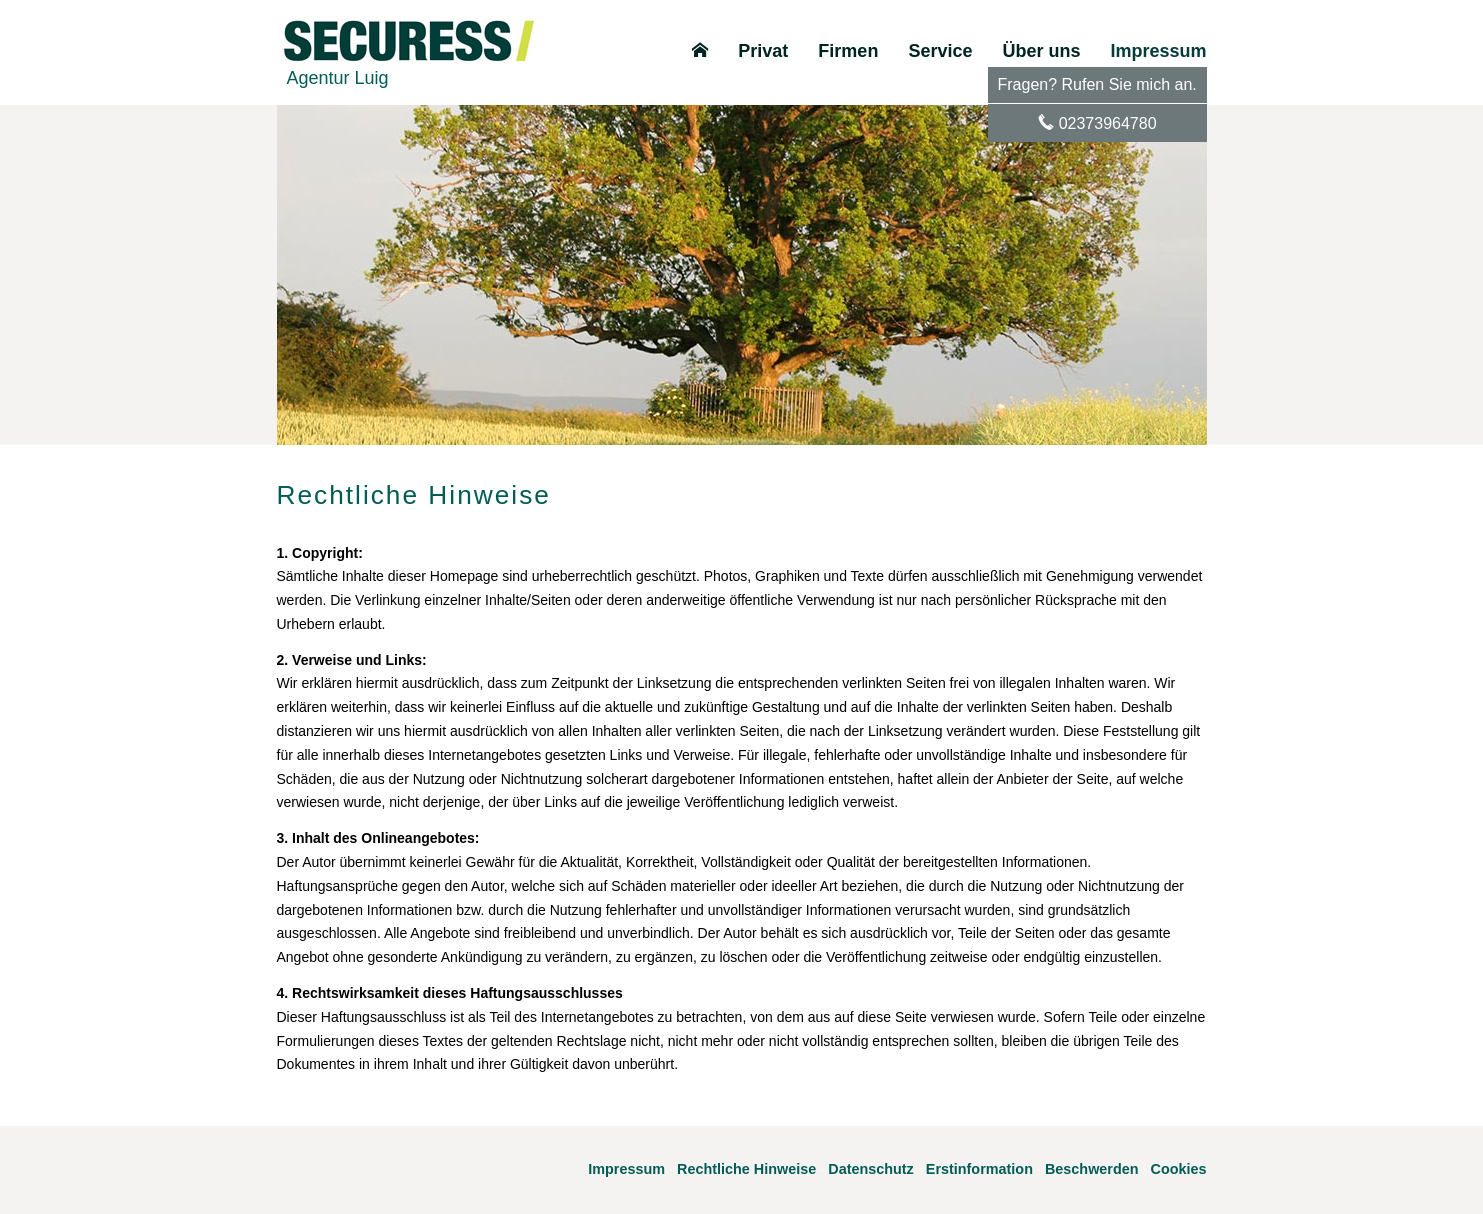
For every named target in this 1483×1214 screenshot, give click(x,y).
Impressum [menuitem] (1158, 51)
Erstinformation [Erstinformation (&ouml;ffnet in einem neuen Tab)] (979, 1169)
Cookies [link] (1179, 1169)
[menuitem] (700, 51)
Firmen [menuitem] (848, 51)
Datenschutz (871, 1169)
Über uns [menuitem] (1041, 51)
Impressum (626, 1169)
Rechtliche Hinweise (746, 1169)
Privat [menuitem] (763, 51)
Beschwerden (1092, 1169)
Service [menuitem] (940, 51)
